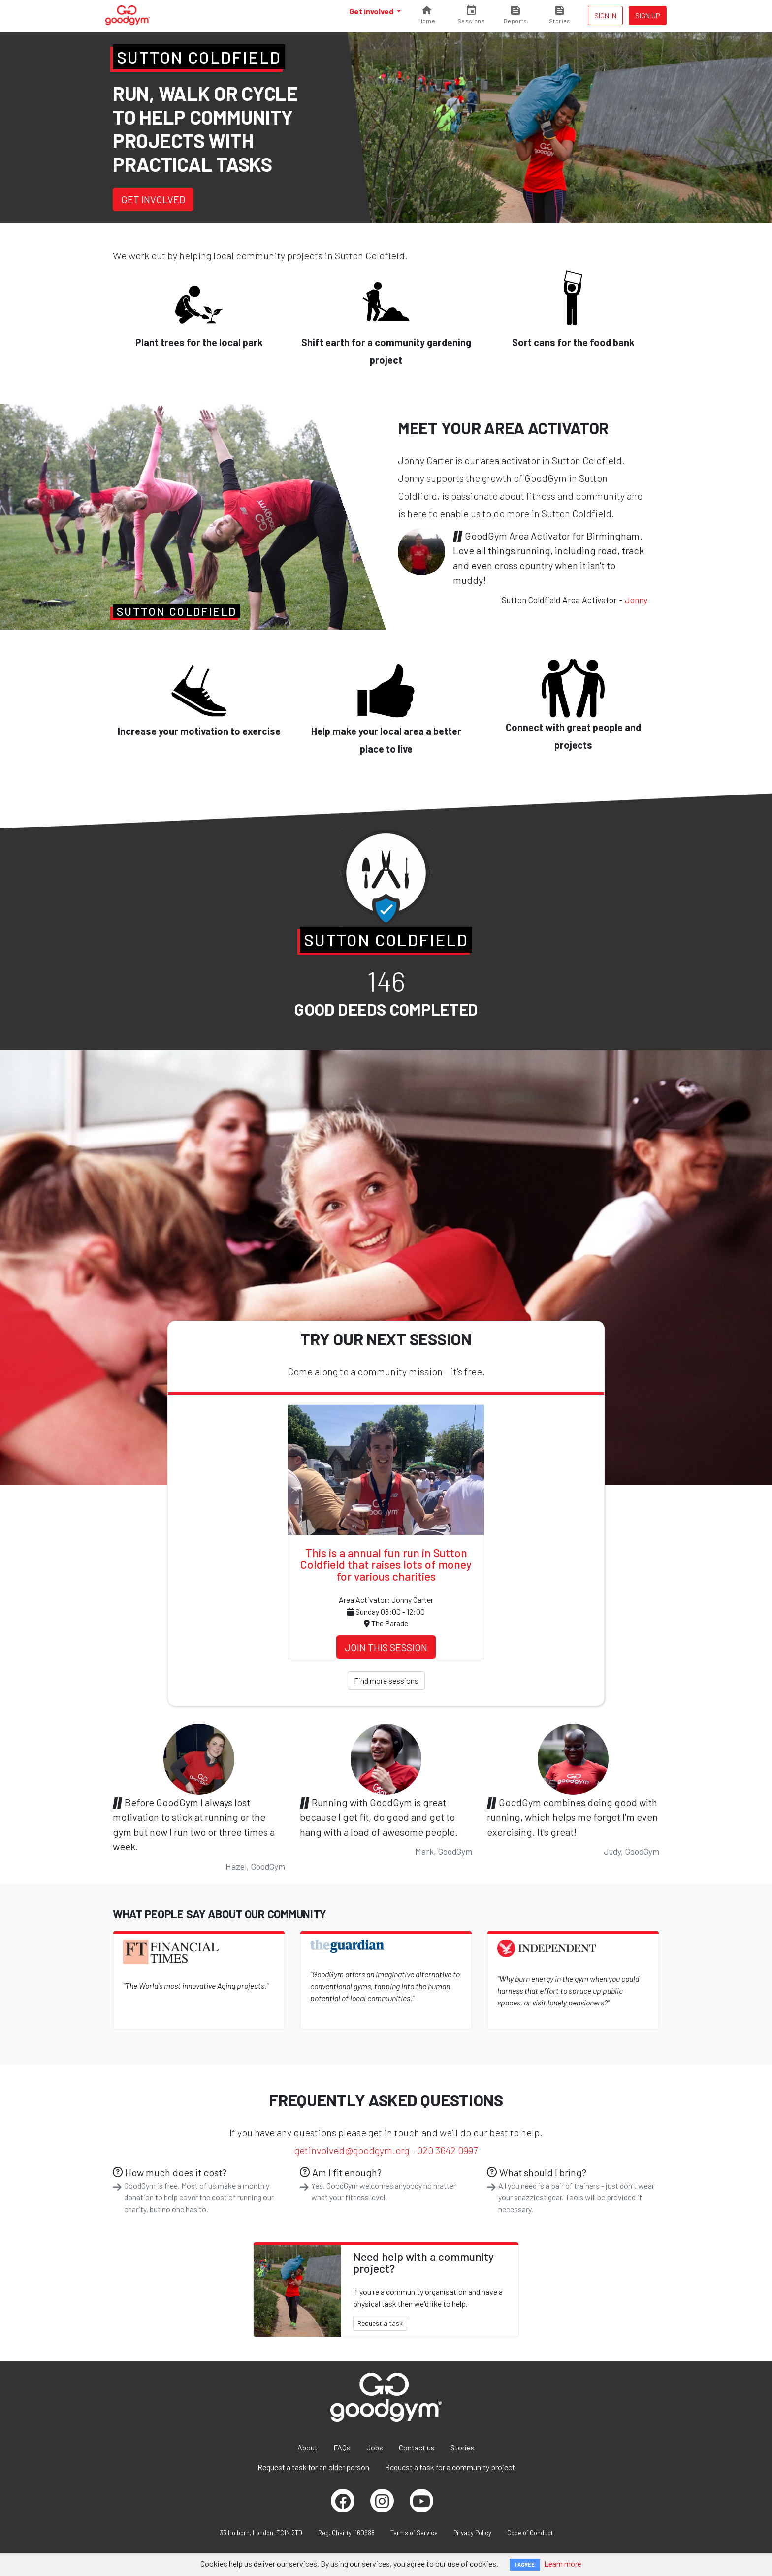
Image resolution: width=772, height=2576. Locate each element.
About (307, 2447)
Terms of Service (414, 2533)
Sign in (605, 15)
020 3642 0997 (447, 2150)
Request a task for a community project (450, 2467)
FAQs (342, 2447)
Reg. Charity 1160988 (346, 2533)
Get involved (372, 11)
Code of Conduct (530, 2533)
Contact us (417, 2447)
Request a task (380, 2323)
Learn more (562, 2563)
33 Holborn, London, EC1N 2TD (261, 2533)
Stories (462, 2447)
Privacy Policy (472, 2533)
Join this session (386, 1647)
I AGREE (525, 2564)
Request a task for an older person (313, 2467)
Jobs (374, 2447)
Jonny (636, 599)
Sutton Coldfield (199, 57)
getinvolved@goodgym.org (351, 2150)
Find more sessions (386, 1680)
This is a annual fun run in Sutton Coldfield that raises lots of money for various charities (386, 1564)
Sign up (647, 15)
